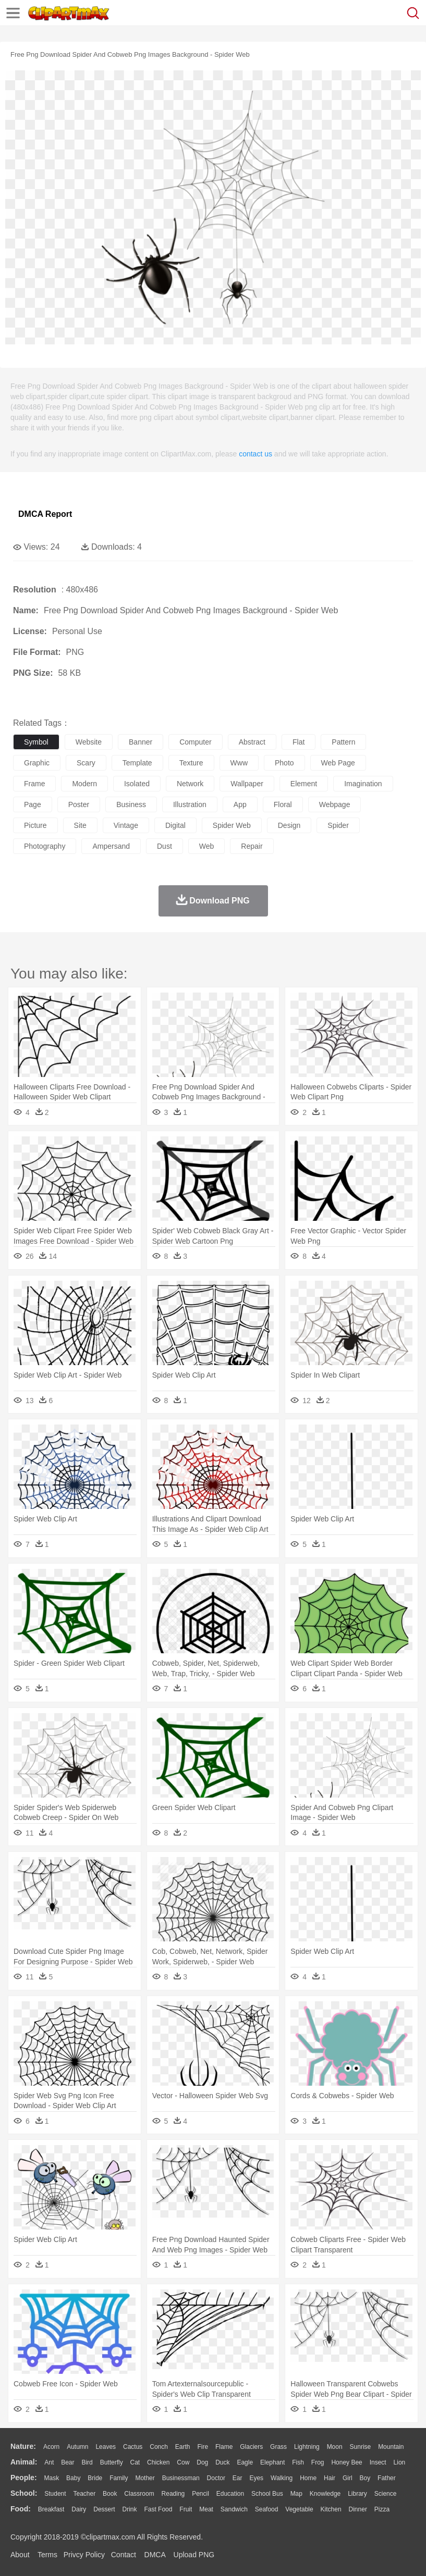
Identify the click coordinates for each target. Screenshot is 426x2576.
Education (230, 2493)
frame (34, 783)
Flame (224, 2446)
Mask (51, 2478)
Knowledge (325, 2493)
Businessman (181, 2478)
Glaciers (251, 2446)
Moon (335, 2446)
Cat (135, 2462)
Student (55, 2493)
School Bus (267, 2493)
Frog (317, 2462)
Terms (47, 2554)
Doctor (216, 2478)
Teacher (85, 2493)
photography (44, 846)
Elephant (272, 2462)
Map (296, 2493)
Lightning (307, 2446)
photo (284, 763)
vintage (126, 825)
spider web (232, 825)
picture (35, 825)
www (239, 763)
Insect (378, 2462)
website (89, 742)
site (80, 825)
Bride (95, 2478)
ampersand (111, 846)
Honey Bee (346, 2462)
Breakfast (51, 2509)
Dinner (358, 2509)
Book (110, 2493)
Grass (278, 2446)
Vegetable (299, 2509)
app (240, 804)
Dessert (104, 2509)
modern (84, 783)
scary (86, 763)
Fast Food (158, 2509)
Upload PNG (194, 2554)
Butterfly (111, 2462)
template (137, 763)
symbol (36, 742)
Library (357, 2493)
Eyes (256, 2478)
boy (365, 2478)
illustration (189, 804)
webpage (334, 804)
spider (337, 825)
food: (20, 2509)
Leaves (105, 2446)
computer (195, 742)
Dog (202, 2462)
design (289, 825)
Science (385, 2493)
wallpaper (246, 783)
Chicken (158, 2462)
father (387, 2478)
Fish (298, 2462)
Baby (73, 2478)
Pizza (382, 2509)
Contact (123, 2554)
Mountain (391, 2446)
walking (282, 2478)
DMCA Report (45, 514)
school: (23, 2493)
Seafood (266, 2509)
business (131, 804)
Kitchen (331, 2509)
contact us (255, 454)
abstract (252, 742)
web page (338, 763)
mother (144, 2478)
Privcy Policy (84, 2554)
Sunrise (360, 2446)
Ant (49, 2462)
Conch (159, 2446)
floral (283, 804)
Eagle (245, 2462)
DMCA (154, 2554)
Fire (202, 2446)
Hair (329, 2478)
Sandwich (234, 2509)
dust (164, 846)
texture (191, 763)
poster (78, 804)
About (20, 2554)
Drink (130, 2509)
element (303, 783)
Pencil (200, 2493)
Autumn (77, 2446)
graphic (37, 763)
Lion (400, 2462)
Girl (347, 2478)
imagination (363, 783)
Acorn (51, 2446)
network (190, 783)
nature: (23, 2446)
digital (175, 825)
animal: (23, 2462)
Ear (237, 2478)
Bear (67, 2462)
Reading (173, 2493)
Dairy (78, 2509)
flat (299, 742)
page (32, 804)
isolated (137, 783)
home (308, 2478)
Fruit (185, 2509)
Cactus (132, 2446)
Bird (86, 2462)
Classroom (139, 2493)
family (118, 2478)
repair (251, 846)
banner (140, 742)
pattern (343, 742)
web (206, 846)
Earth (182, 2446)
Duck (222, 2462)
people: (23, 2477)
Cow (183, 2462)
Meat (206, 2509)
